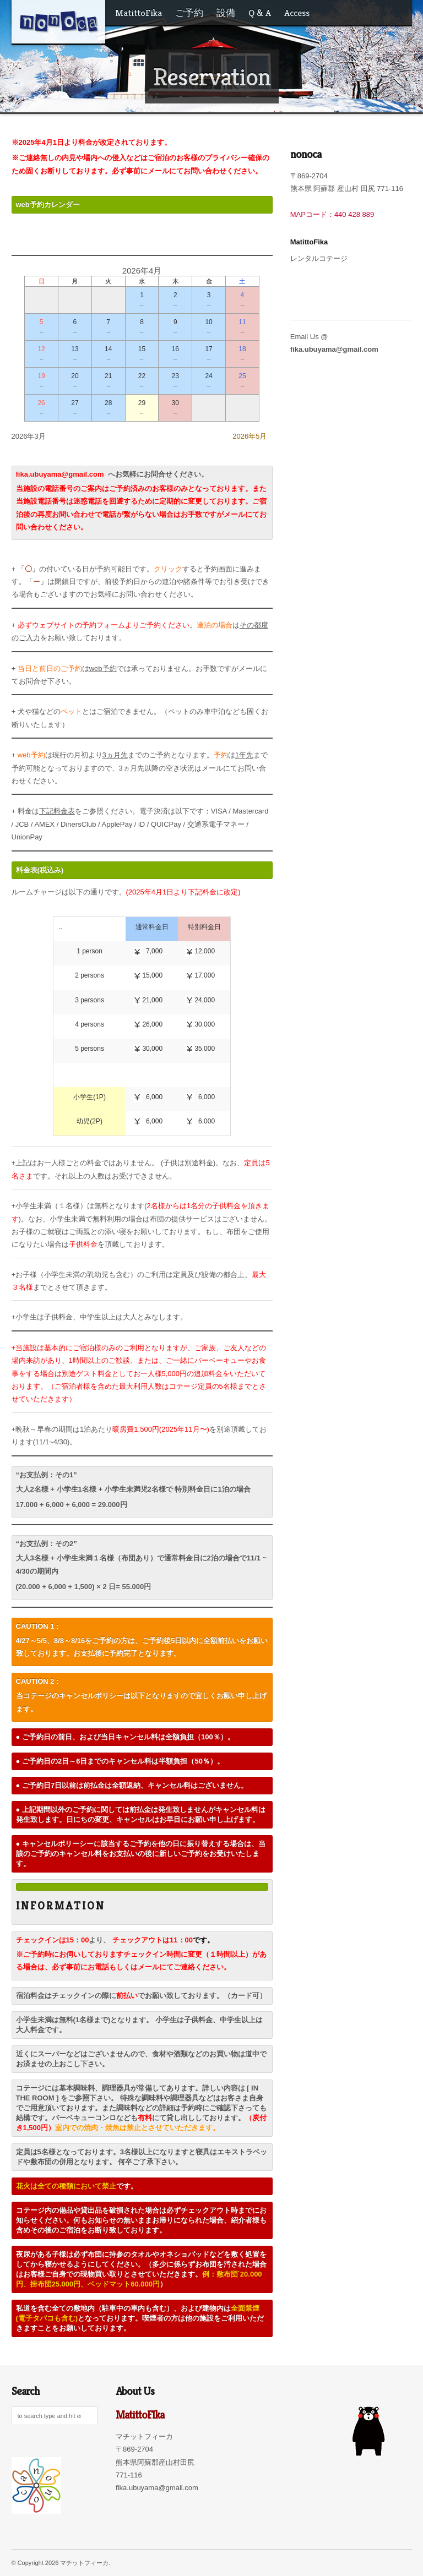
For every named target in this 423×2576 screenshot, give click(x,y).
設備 (225, 13)
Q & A (259, 13)
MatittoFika (138, 13)
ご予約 (189, 13)
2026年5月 (249, 436)
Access (297, 13)
